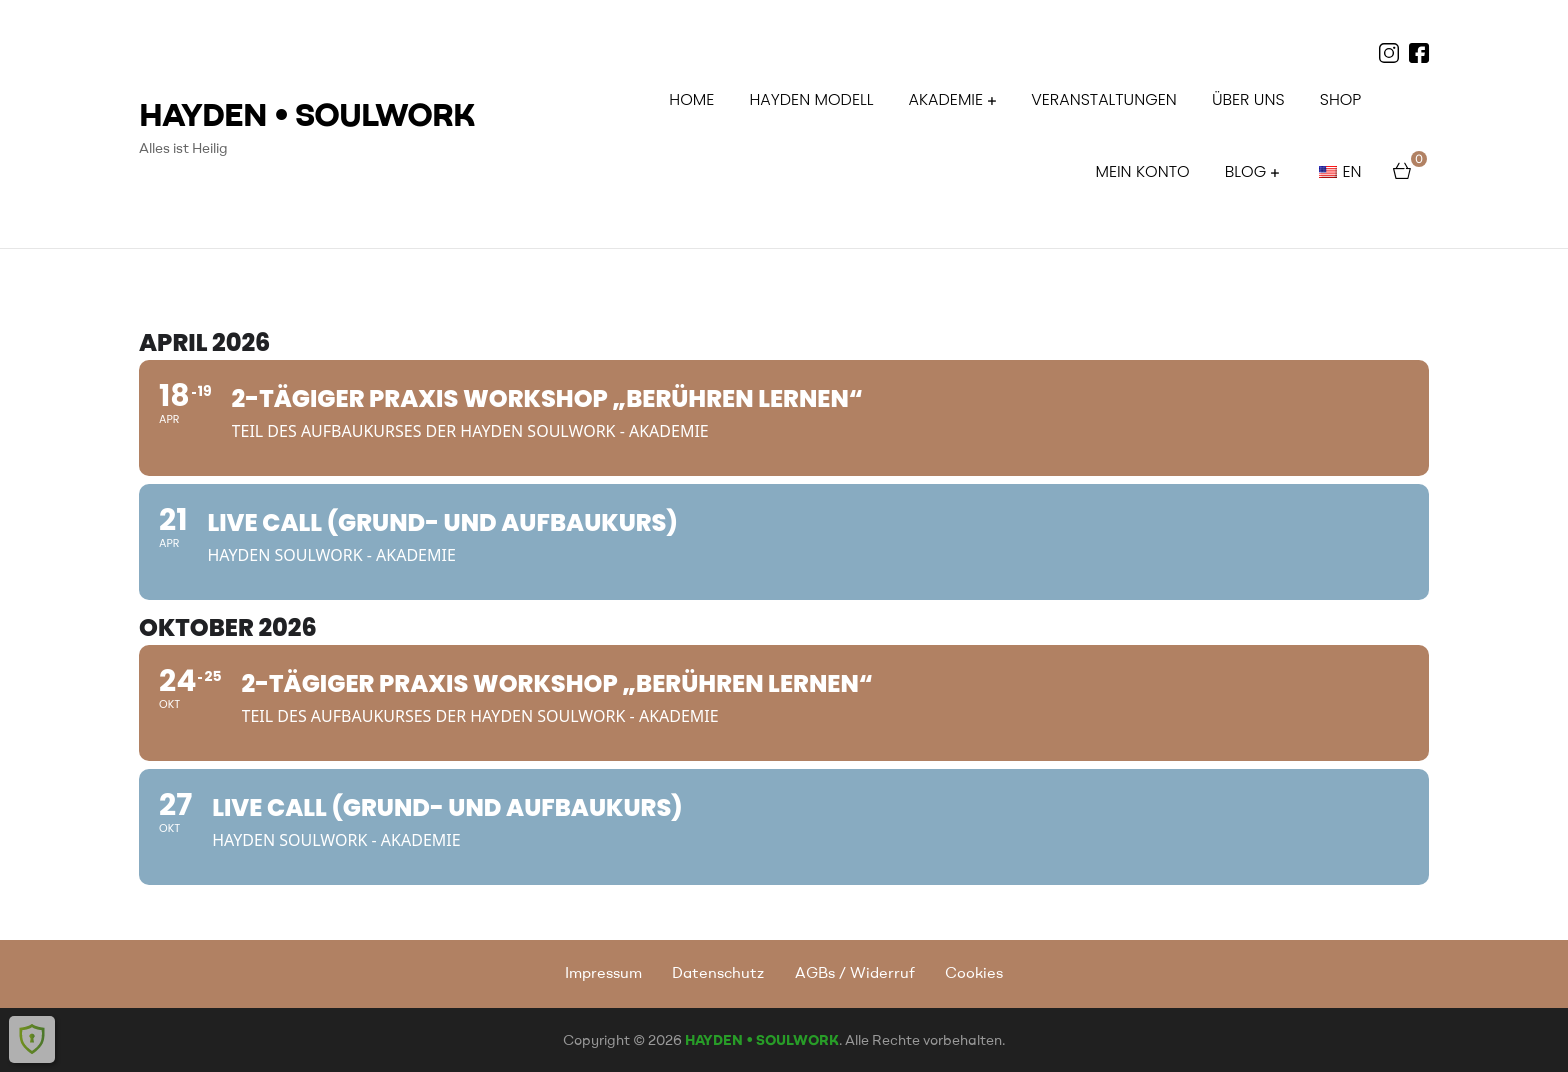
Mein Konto (1142, 171)
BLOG (1245, 171)
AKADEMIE (946, 99)
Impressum (603, 972)
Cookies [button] (974, 972)
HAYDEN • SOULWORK (307, 113)
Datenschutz (718, 972)
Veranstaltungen (1103, 99)
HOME (691, 99)
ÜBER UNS (1248, 99)
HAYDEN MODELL (811, 99)
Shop (1341, 99)
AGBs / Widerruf (855, 972)
